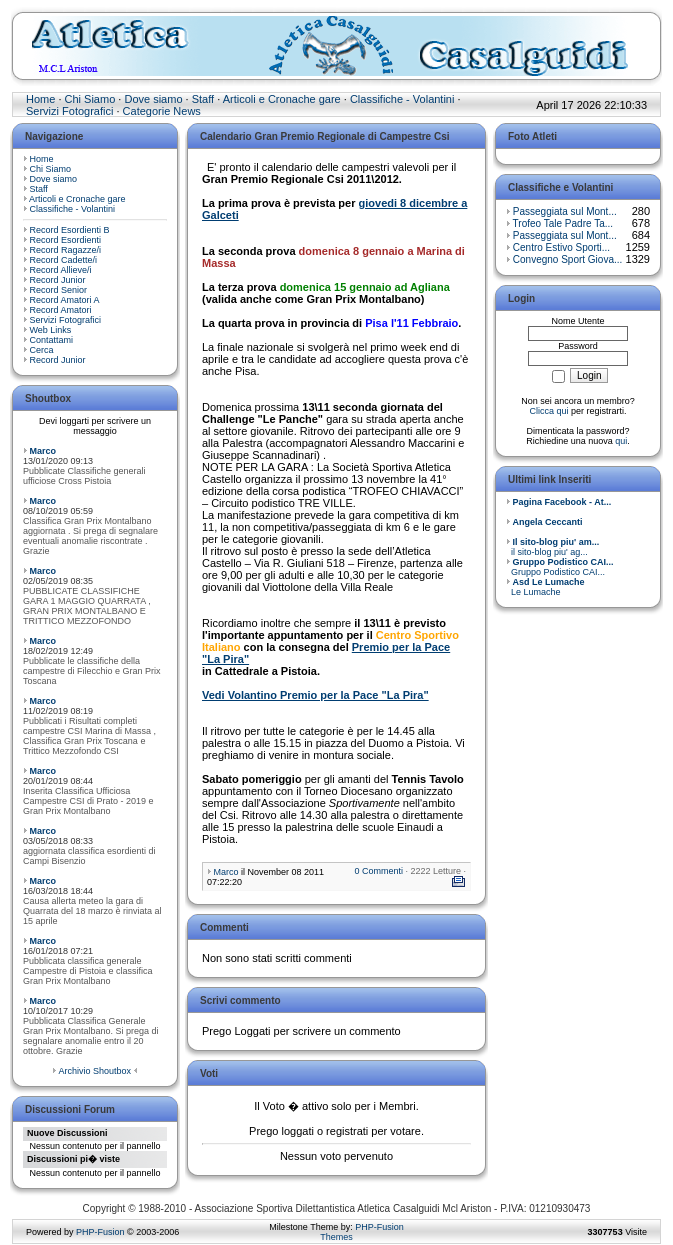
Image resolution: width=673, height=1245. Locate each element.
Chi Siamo (90, 99)
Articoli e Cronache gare (282, 99)
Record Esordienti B (70, 230)
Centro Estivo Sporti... (561, 247)
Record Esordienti (66, 240)
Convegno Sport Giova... (568, 259)
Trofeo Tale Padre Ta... (563, 223)
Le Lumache (545, 587)
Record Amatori (61, 310)
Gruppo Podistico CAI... (560, 567)
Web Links (51, 330)
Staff (203, 99)
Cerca (42, 350)
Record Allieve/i (61, 270)
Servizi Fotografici (69, 111)
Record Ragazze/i (66, 250)
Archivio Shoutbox (94, 1071)
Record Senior (59, 290)
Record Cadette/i (64, 260)
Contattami (52, 340)
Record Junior (58, 280)
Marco (43, 451)
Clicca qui (548, 411)
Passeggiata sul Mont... (565, 211)
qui (621, 441)
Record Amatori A (65, 300)
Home (40, 99)
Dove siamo (153, 99)
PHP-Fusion (100, 1232)
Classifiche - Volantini (402, 99)
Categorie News (162, 111)
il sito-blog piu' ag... (552, 547)
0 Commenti (378, 871)
